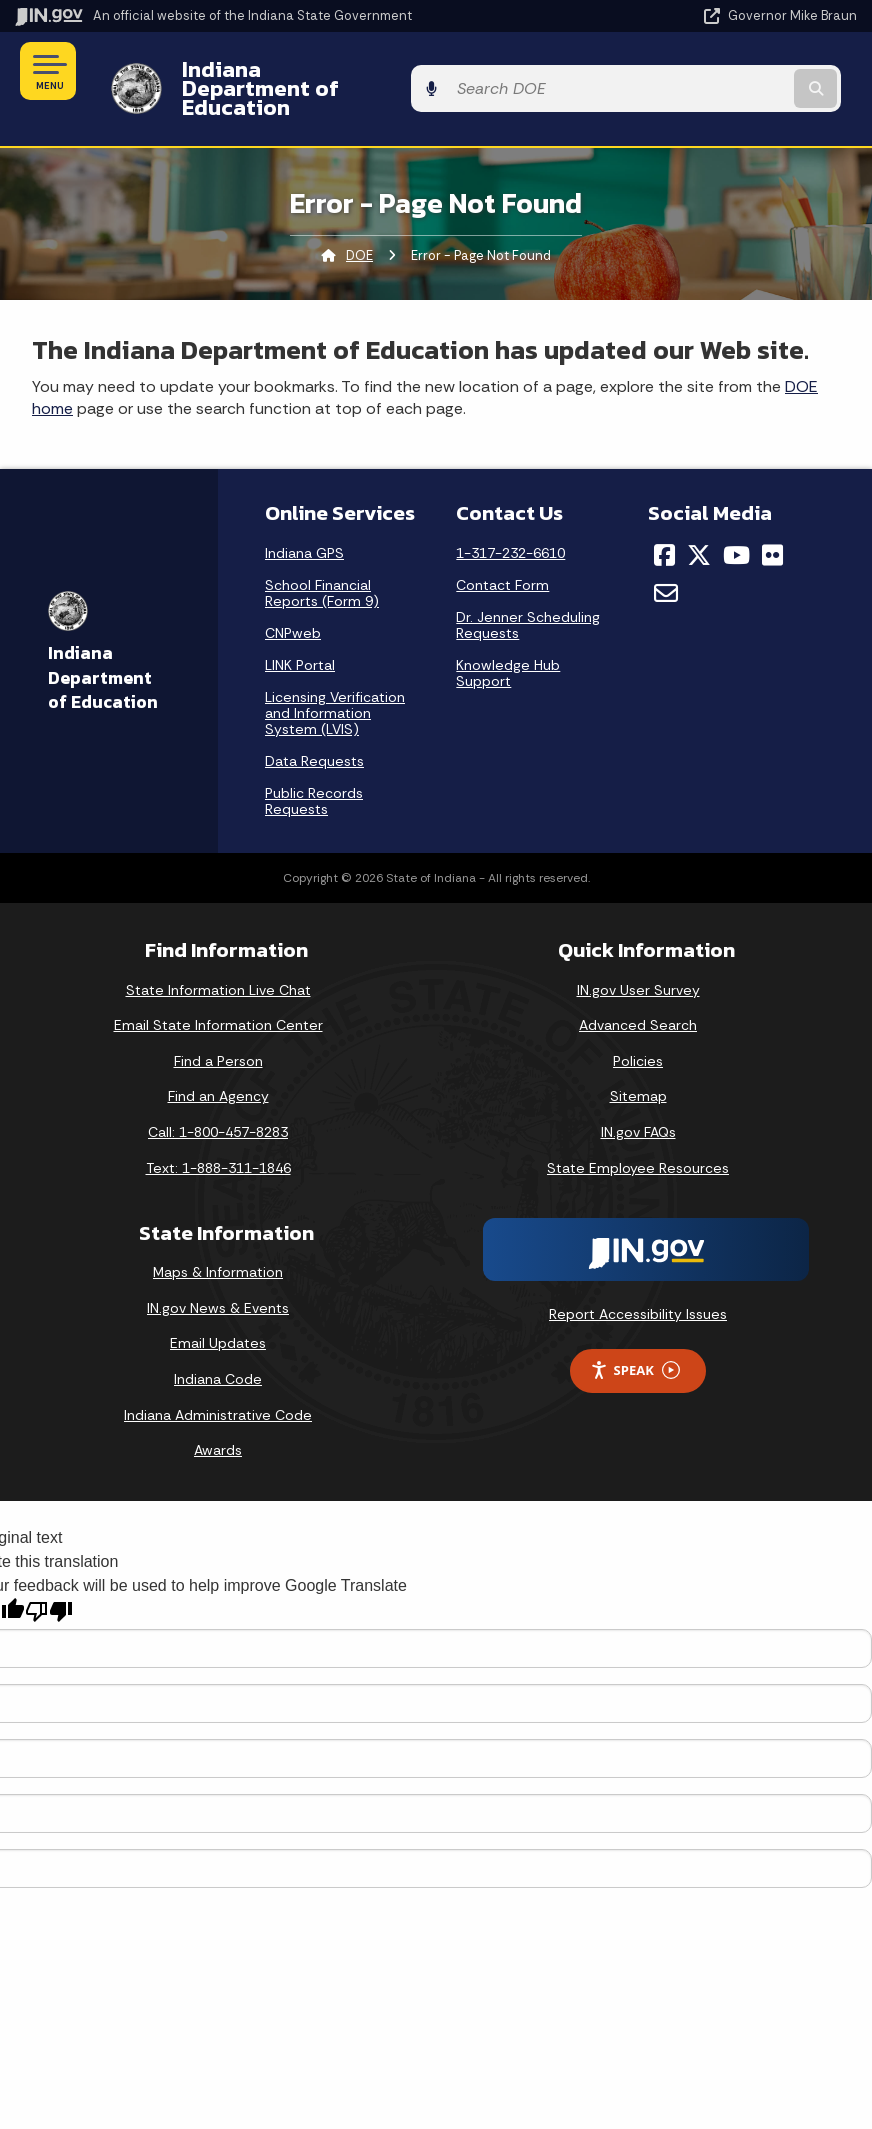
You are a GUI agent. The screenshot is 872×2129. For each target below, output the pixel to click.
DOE (359, 220)
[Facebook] (664, 520)
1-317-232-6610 (510, 518)
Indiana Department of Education (339, 71)
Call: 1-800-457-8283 (218, 1097)
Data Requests (314, 726)
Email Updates (218, 1309)
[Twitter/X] (699, 520)
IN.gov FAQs (638, 1097)
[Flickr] (772, 520)
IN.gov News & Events (218, 1273)
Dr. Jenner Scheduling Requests (528, 590)
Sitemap (638, 1062)
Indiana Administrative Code (218, 1380)
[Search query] (732, 71)
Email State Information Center (218, 991)
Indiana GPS (304, 518)
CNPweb (293, 598)
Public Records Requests (314, 766)
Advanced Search (638, 991)
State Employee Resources (638, 1133)
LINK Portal (300, 630)
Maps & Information (218, 1238)
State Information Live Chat (218, 955)
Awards (218, 1416)
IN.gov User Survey (638, 955)
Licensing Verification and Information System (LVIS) (335, 678)
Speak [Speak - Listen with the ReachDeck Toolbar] (635, 1335)
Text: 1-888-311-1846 (218, 1133)
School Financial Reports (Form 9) (322, 558)
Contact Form (502, 550)
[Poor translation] (49, 1576)
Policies (638, 1026)
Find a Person (218, 1026)
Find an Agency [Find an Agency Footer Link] (218, 1062)
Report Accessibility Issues (638, 1280)
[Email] (666, 559)
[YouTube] (736, 520)
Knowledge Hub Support (508, 638)
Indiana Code (218, 1344)
